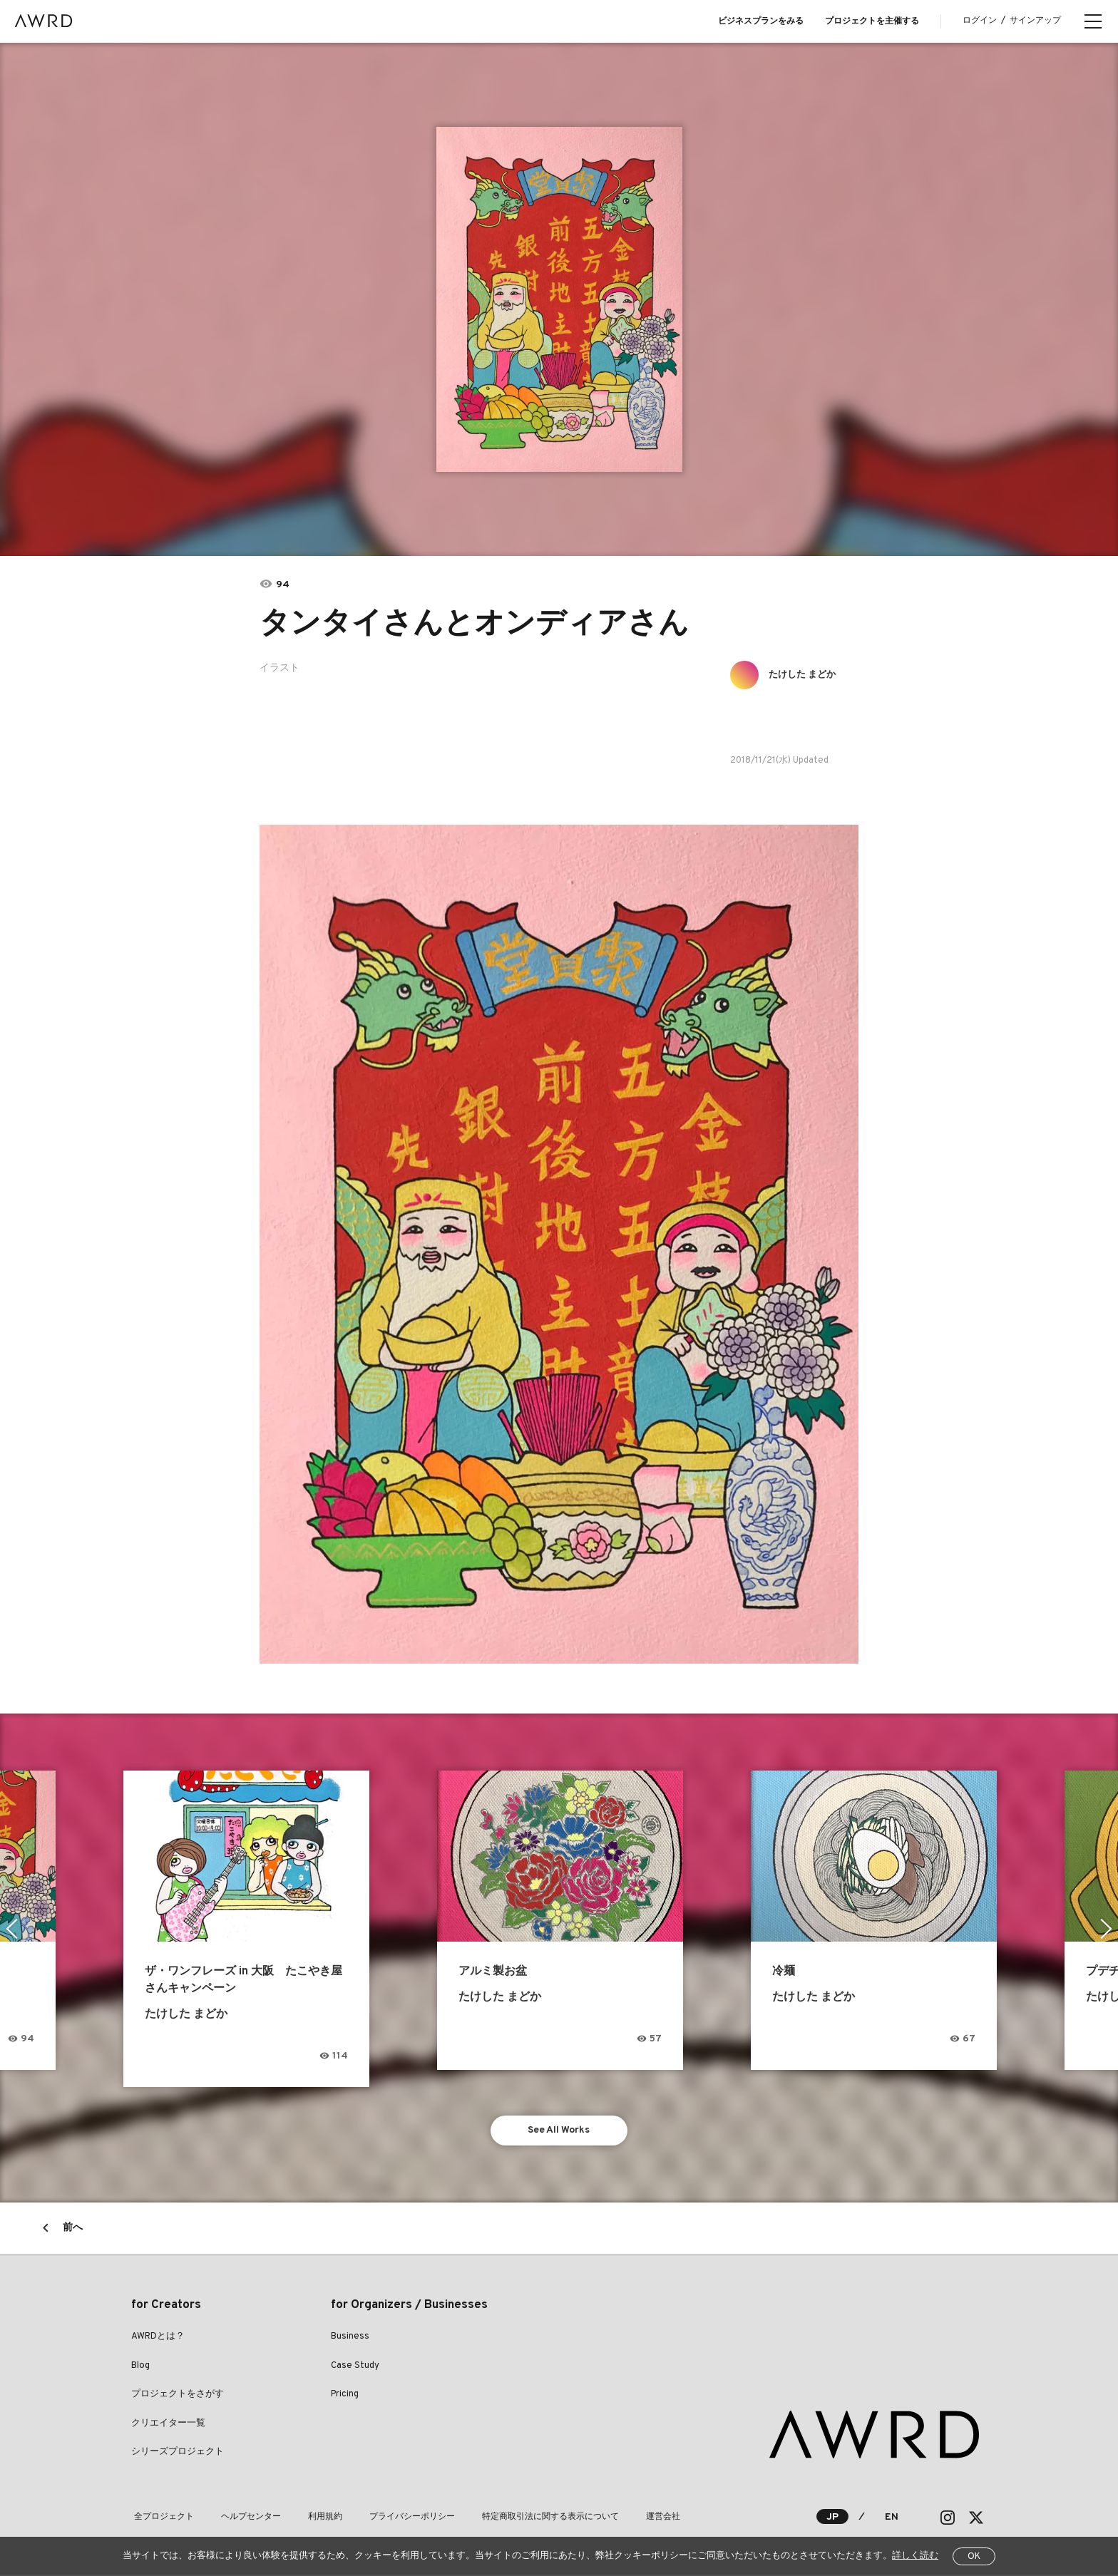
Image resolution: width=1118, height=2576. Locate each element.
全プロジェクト (161, 2518)
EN (891, 2519)
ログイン (980, 20)
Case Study (355, 2367)
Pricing (345, 2395)
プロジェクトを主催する (872, 21)
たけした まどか (805, 675)
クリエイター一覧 (168, 2425)
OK (974, 2556)
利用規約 (311, 2518)
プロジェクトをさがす (177, 2395)
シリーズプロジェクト (177, 2453)
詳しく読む (915, 2556)
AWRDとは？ (158, 2338)
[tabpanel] (559, 299)
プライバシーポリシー (392, 2518)
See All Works (559, 2131)
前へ (73, 2229)
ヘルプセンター (242, 2518)
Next (1107, 1929)
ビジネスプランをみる (761, 21)
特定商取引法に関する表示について (524, 2518)
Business (350, 2338)
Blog (140, 2367)
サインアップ (1035, 20)
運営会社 (632, 2518)
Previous (11, 1929)
